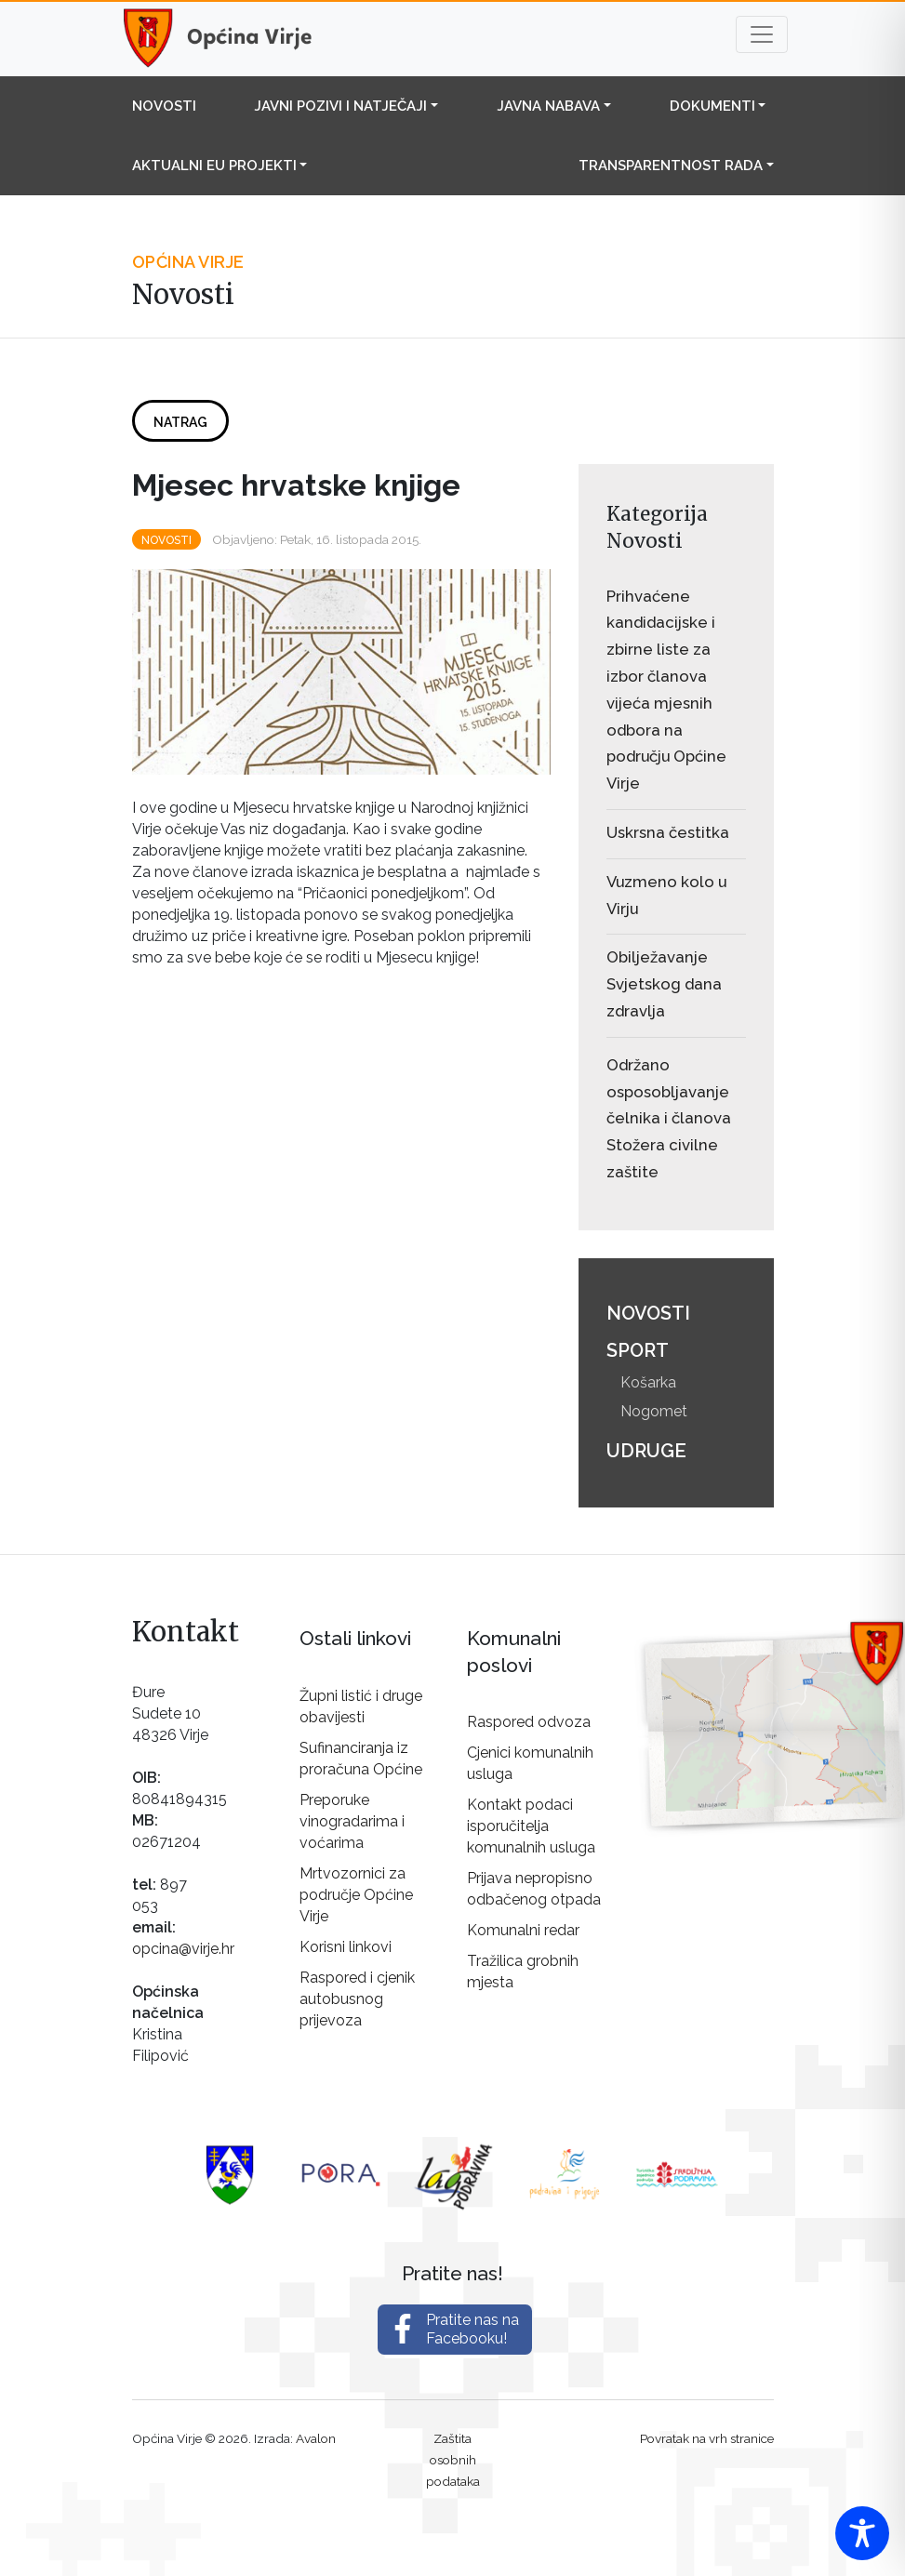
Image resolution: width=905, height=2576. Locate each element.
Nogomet (653, 1411)
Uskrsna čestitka (667, 832)
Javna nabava (548, 106)
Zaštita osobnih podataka (453, 2460)
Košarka (648, 1382)
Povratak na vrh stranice (707, 2438)
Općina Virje (234, 39)
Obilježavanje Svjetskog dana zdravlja (664, 984)
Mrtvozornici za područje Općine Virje (356, 1895)
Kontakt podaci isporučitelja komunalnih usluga (531, 1826)
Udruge (646, 1451)
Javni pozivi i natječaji (340, 106)
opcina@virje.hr (183, 1949)
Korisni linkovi (345, 1947)
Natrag (180, 422)
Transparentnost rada (671, 165)
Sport (637, 1350)
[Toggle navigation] (762, 34)
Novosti (164, 106)
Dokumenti (712, 106)
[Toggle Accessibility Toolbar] (862, 2533)
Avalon (316, 2438)
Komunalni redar (523, 1930)
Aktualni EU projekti (214, 165)
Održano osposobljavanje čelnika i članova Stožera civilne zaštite (668, 1118)
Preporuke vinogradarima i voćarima (352, 1821)
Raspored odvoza (529, 1722)
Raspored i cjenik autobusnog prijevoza (357, 1999)
